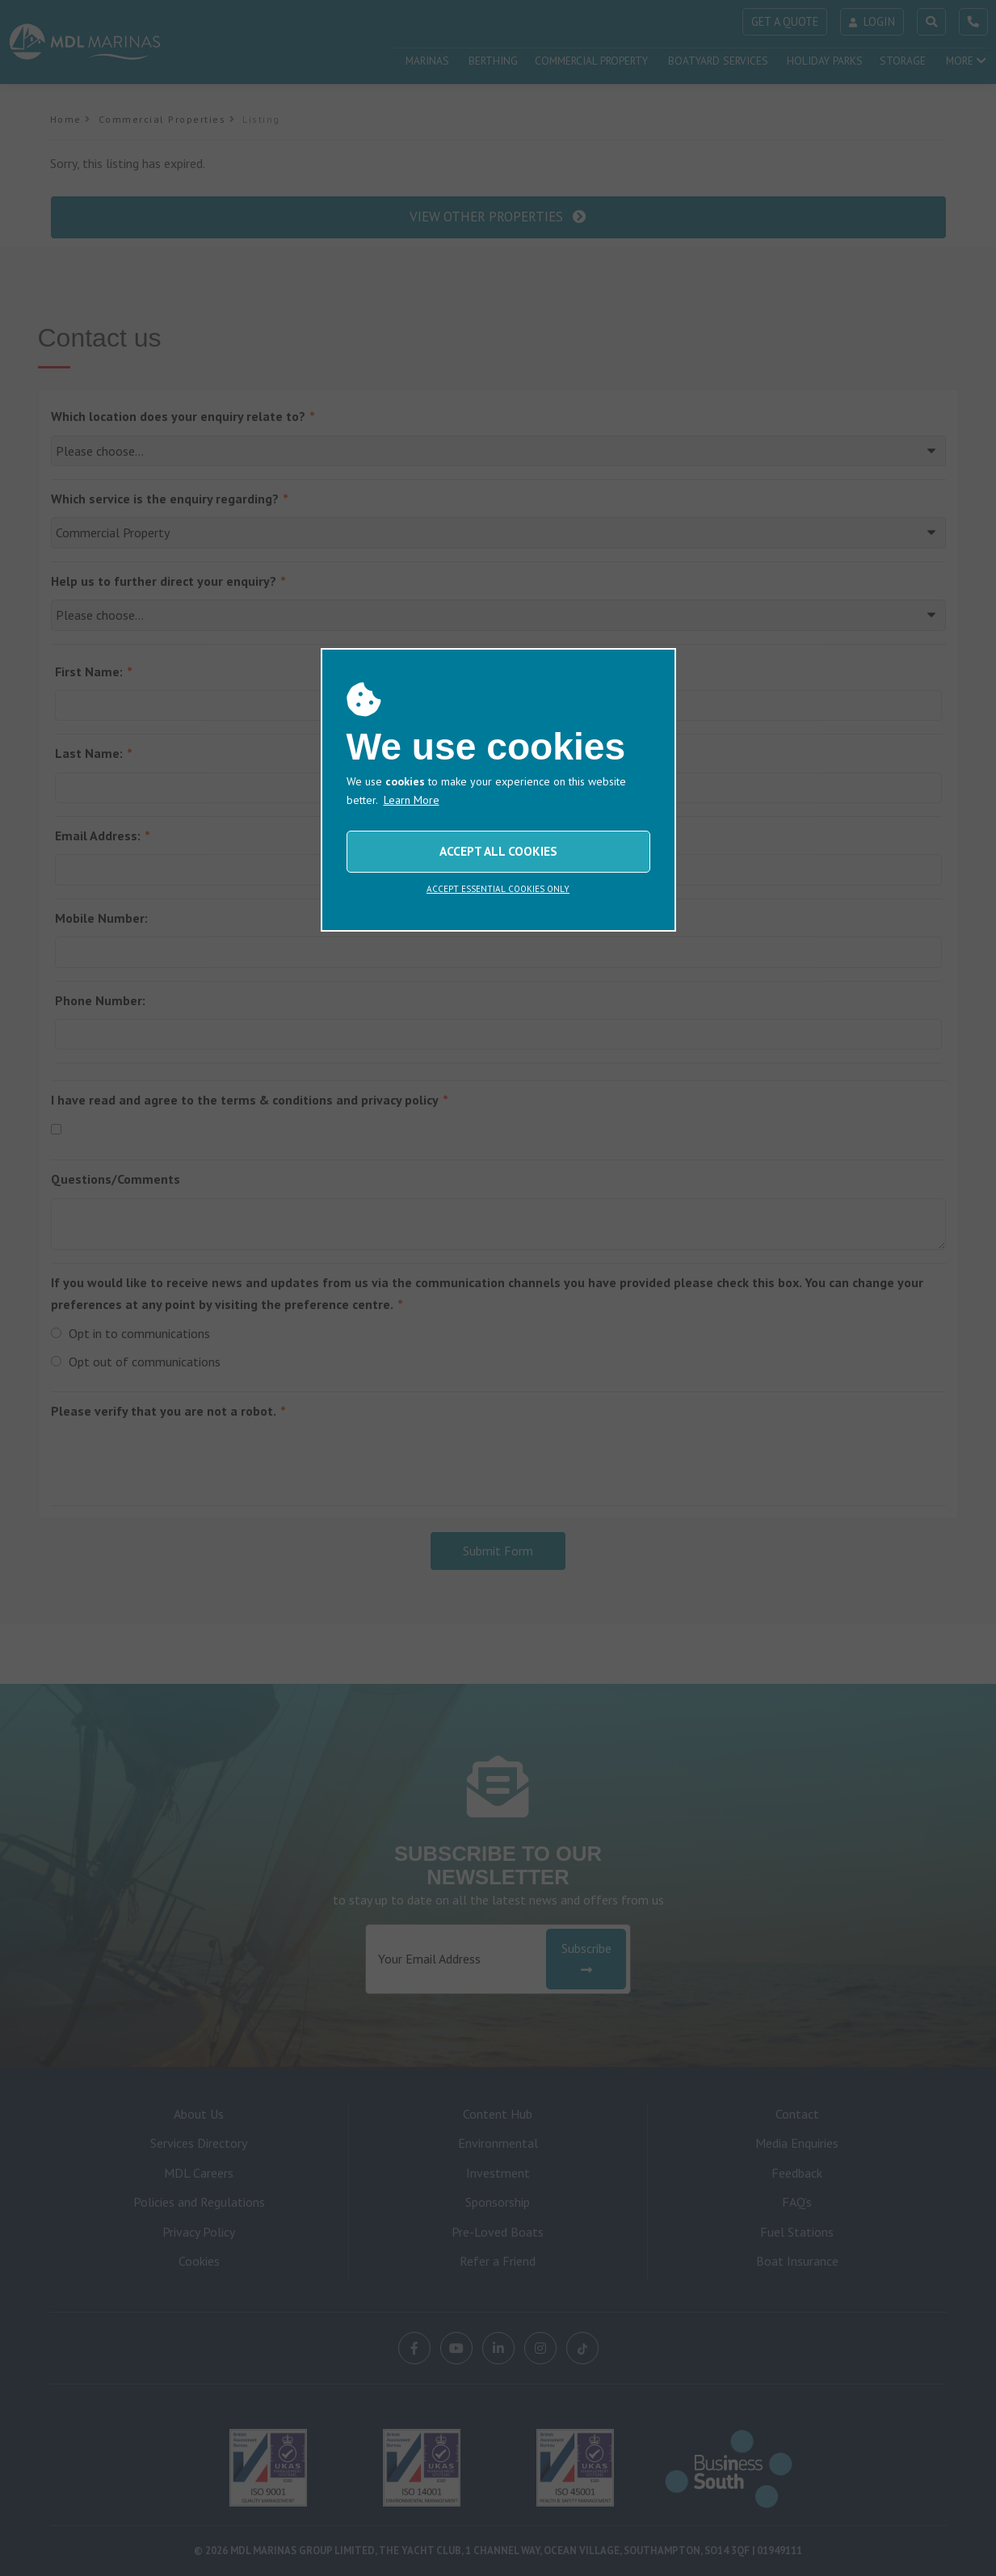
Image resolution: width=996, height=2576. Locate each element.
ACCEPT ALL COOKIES (498, 851)
